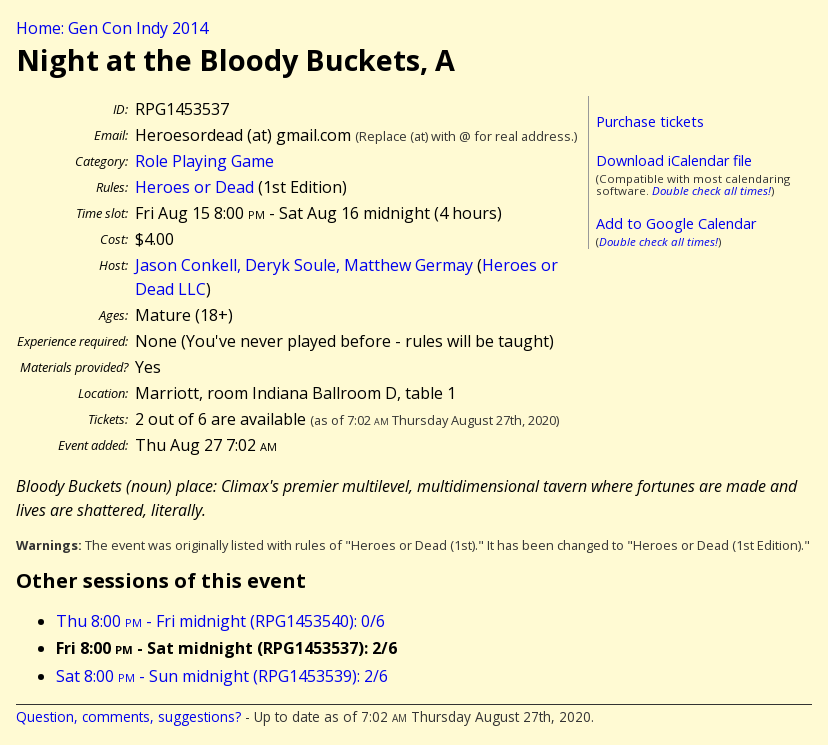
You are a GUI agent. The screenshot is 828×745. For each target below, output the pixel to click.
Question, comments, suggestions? (128, 716)
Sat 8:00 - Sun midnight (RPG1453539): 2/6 (222, 676)
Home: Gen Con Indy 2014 (112, 28)
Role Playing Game (204, 161)
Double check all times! (711, 190)
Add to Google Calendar (676, 223)
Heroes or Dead (194, 187)
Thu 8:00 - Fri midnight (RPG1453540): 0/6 (220, 621)
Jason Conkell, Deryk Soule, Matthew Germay (304, 265)
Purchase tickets (650, 121)
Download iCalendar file (674, 160)
